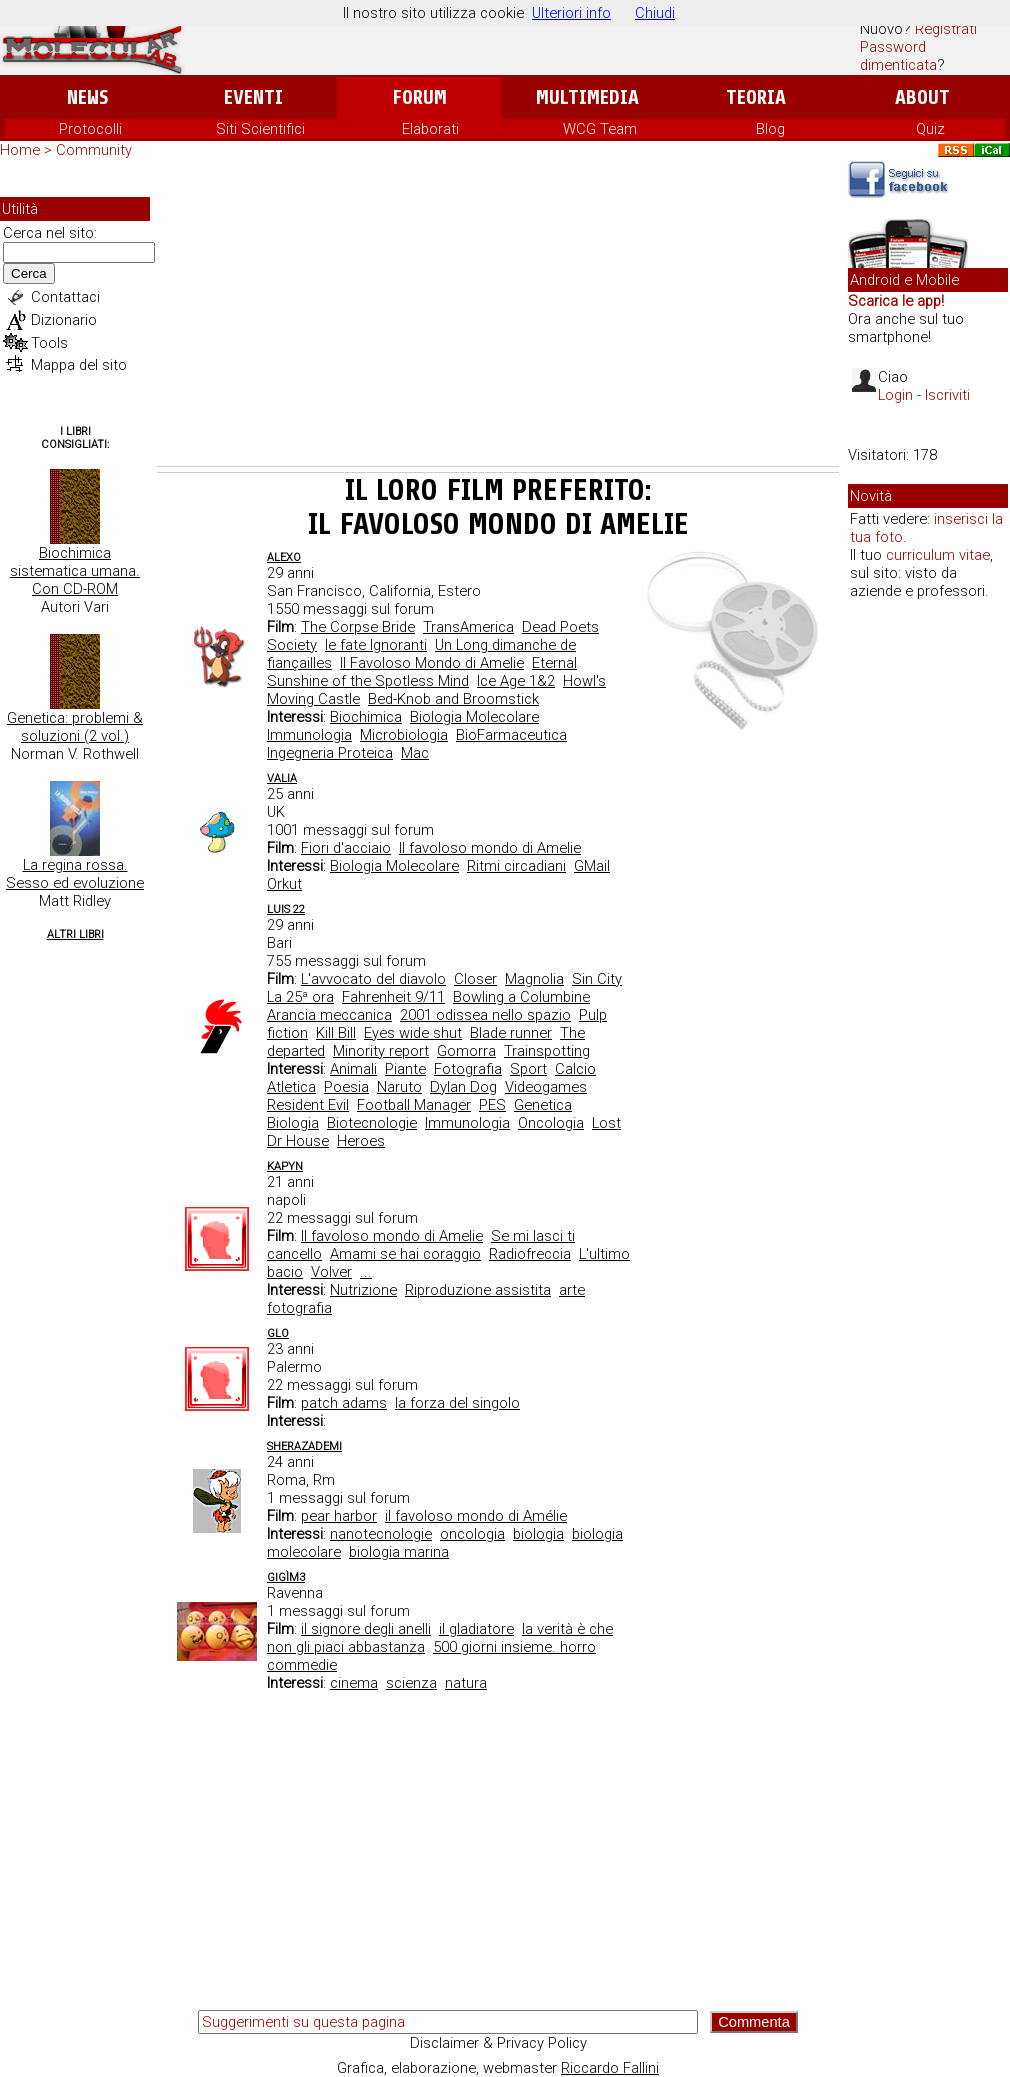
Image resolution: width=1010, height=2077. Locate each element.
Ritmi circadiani (516, 866)
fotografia (299, 1308)
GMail (592, 866)
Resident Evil (308, 1105)
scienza (411, 1683)
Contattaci (65, 297)
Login (895, 395)
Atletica (291, 1087)
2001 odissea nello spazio (485, 1015)
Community (94, 150)
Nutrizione (363, 1290)
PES (492, 1105)
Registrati (946, 29)
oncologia (472, 1534)
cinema (354, 1683)
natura (466, 1683)
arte (572, 1290)
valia (282, 778)
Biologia (293, 1123)
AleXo (284, 557)
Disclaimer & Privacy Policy (498, 2043)
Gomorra (466, 1051)
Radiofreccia (530, 1254)
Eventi (253, 97)
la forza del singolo (457, 1403)
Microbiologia (404, 735)
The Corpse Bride (358, 627)
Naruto (399, 1087)
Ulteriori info (571, 13)
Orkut (284, 884)
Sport (528, 1069)
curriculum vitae (938, 555)
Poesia (346, 1087)
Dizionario (64, 320)
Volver (331, 1272)
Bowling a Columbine (521, 997)
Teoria (756, 97)
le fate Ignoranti (376, 645)
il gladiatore (476, 1629)
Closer (475, 979)
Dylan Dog (463, 1087)
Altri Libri (75, 934)
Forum (419, 97)
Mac (415, 753)
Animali (353, 1069)
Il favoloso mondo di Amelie (490, 848)
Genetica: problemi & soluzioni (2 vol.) (75, 727)
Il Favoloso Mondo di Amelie (432, 663)
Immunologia (309, 735)
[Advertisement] (498, 316)
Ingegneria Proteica (330, 753)
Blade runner (511, 1033)
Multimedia (587, 97)
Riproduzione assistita (478, 1290)
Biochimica (366, 717)
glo (278, 1333)
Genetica (543, 1105)
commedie (302, 1665)
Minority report (381, 1051)
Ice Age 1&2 (516, 681)
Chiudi (655, 13)
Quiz (930, 129)
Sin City (597, 979)
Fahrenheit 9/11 (393, 997)
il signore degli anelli (366, 1629)
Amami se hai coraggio (405, 1254)
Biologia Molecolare (474, 717)
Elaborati (430, 129)
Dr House (298, 1141)
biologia (538, 1534)
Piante (405, 1069)
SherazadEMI (304, 1446)
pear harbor (339, 1516)
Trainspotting (547, 1051)
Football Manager (414, 1105)
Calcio (575, 1069)
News (87, 97)
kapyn (285, 1166)
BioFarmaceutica (511, 735)
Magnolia (534, 979)
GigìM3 (286, 1577)
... (366, 1272)
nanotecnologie (381, 1534)
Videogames (546, 1087)
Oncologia (551, 1123)
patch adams (344, 1403)
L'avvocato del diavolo (373, 979)
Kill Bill (336, 1033)
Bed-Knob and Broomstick (453, 699)
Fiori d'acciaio (346, 848)
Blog (770, 129)
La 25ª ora (300, 997)
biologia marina (399, 1552)
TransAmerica (468, 627)
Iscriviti (947, 395)
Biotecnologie (372, 1123)
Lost (606, 1123)
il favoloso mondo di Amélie (476, 1516)
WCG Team (600, 129)
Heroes (361, 1141)
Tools (49, 343)
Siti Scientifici (260, 129)
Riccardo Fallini (610, 2068)
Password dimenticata (898, 56)
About (922, 97)
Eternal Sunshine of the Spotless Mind (422, 672)
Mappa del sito (79, 365)
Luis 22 (286, 909)
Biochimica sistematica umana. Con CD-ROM (75, 571)
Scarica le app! (896, 301)
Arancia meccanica (329, 1015)
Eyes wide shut (413, 1033)
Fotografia (468, 1069)
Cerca (29, 273)
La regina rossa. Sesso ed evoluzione (75, 874)
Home (20, 150)
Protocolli (90, 129)
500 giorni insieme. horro (514, 1647)
